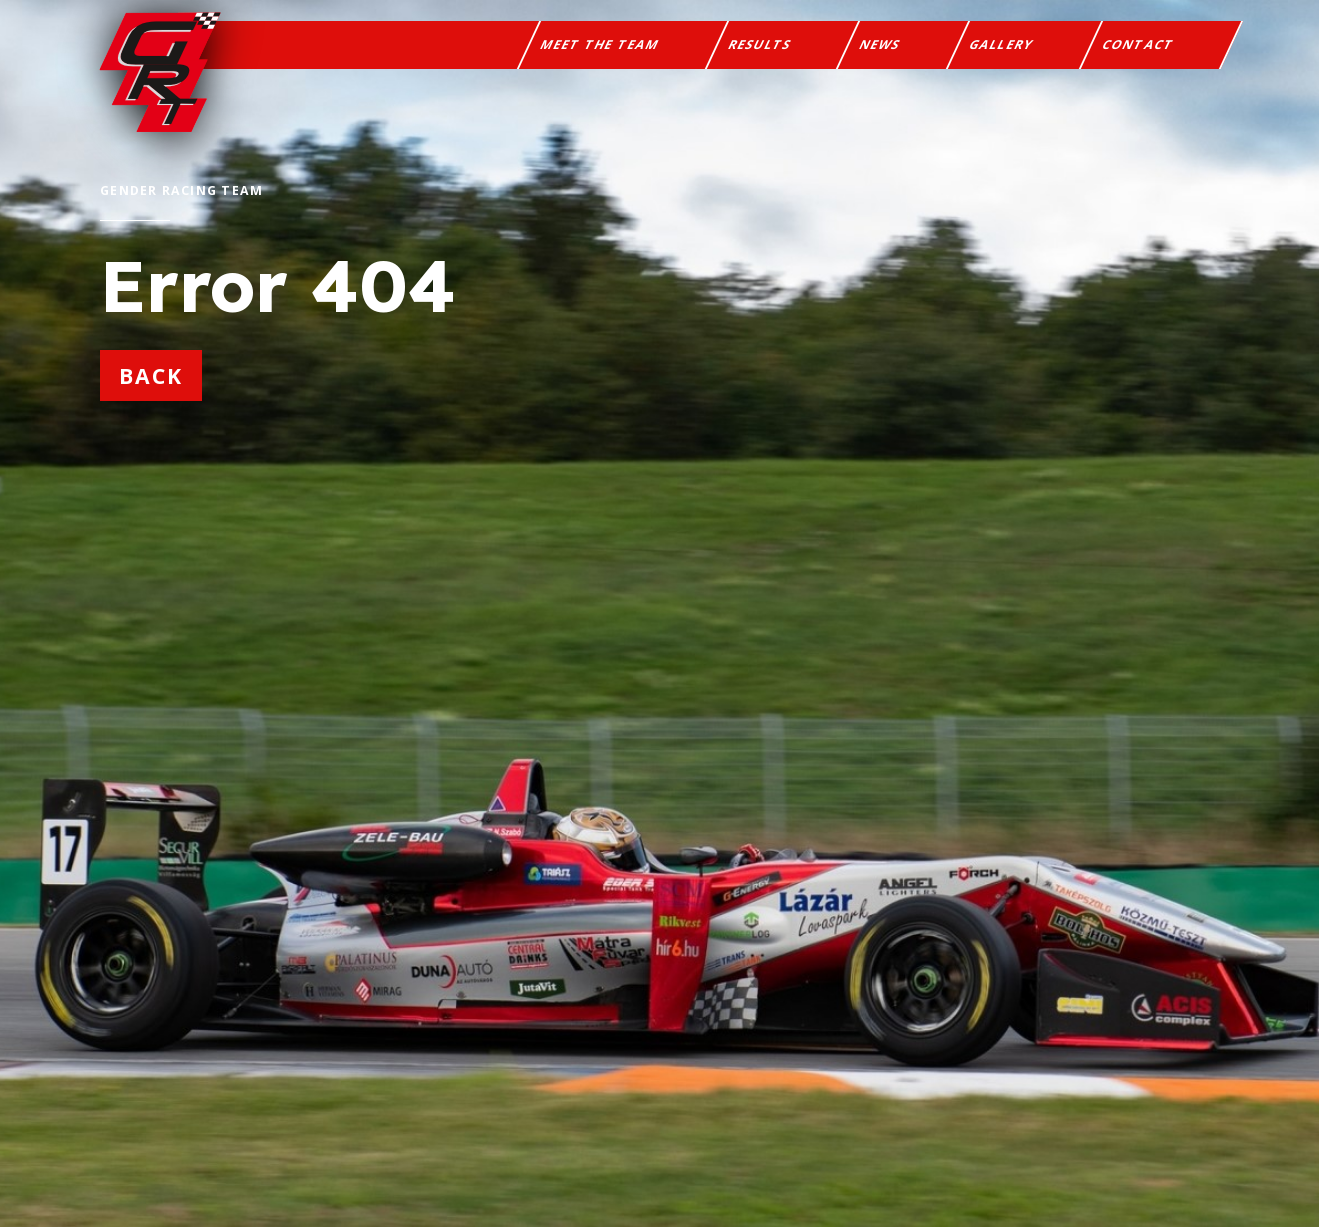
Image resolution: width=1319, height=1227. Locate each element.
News (880, 44)
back (151, 375)
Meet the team (600, 44)
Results (760, 44)
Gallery (1002, 44)
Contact (1138, 44)
